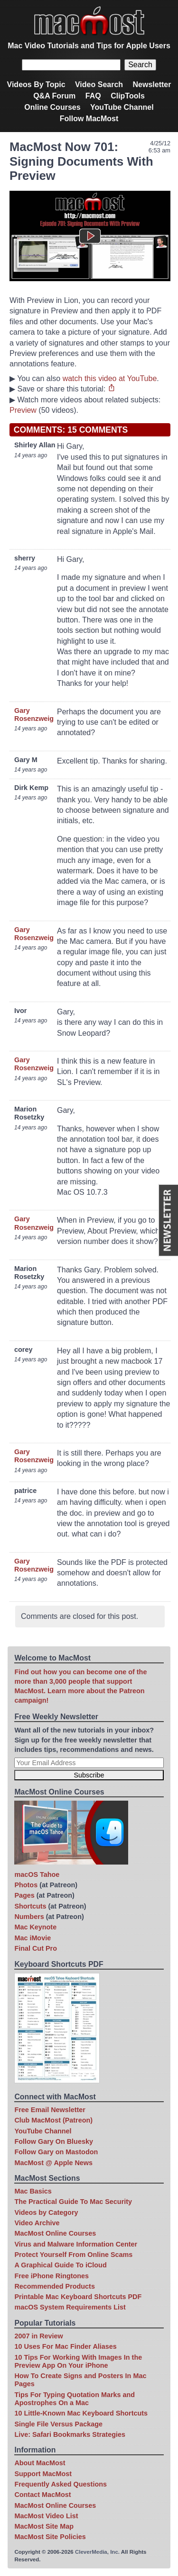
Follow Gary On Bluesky (53, 2141)
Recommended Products (54, 2286)
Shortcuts (30, 1906)
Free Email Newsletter (49, 2110)
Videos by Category (46, 2212)
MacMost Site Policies (49, 2536)
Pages (24, 1895)
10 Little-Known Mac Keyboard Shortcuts (81, 2413)
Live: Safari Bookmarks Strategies (69, 2434)
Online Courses (52, 107)
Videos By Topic (36, 84)
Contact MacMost (42, 2494)
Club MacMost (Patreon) (53, 2120)
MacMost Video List (46, 2516)
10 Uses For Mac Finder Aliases (65, 2346)
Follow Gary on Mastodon (56, 2152)
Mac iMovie (32, 1938)
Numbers (29, 1916)
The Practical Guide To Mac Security (73, 2201)
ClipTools (128, 96)
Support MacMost (43, 2474)
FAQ (93, 96)
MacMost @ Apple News (53, 2163)
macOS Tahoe (36, 1874)
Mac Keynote (35, 1927)
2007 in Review (38, 2336)
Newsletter (152, 84)
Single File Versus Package (58, 2424)
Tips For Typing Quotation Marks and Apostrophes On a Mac (74, 2399)
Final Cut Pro (35, 1948)
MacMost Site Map (44, 2526)
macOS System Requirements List (69, 2307)
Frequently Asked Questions (60, 2484)
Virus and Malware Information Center (75, 2244)
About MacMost (39, 2463)
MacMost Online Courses (55, 2233)
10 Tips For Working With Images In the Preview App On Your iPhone (78, 2361)
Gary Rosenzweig (34, 714)
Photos (25, 1885)
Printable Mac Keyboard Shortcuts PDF (77, 2297)
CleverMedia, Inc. (97, 2552)
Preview (23, 410)
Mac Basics (32, 2191)
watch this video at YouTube (110, 378)
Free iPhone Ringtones (51, 2276)
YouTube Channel (122, 107)
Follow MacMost (89, 119)
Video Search (99, 84)
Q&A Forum (54, 96)
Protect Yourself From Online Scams (73, 2254)
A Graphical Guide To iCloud (60, 2265)
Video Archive (36, 2223)
